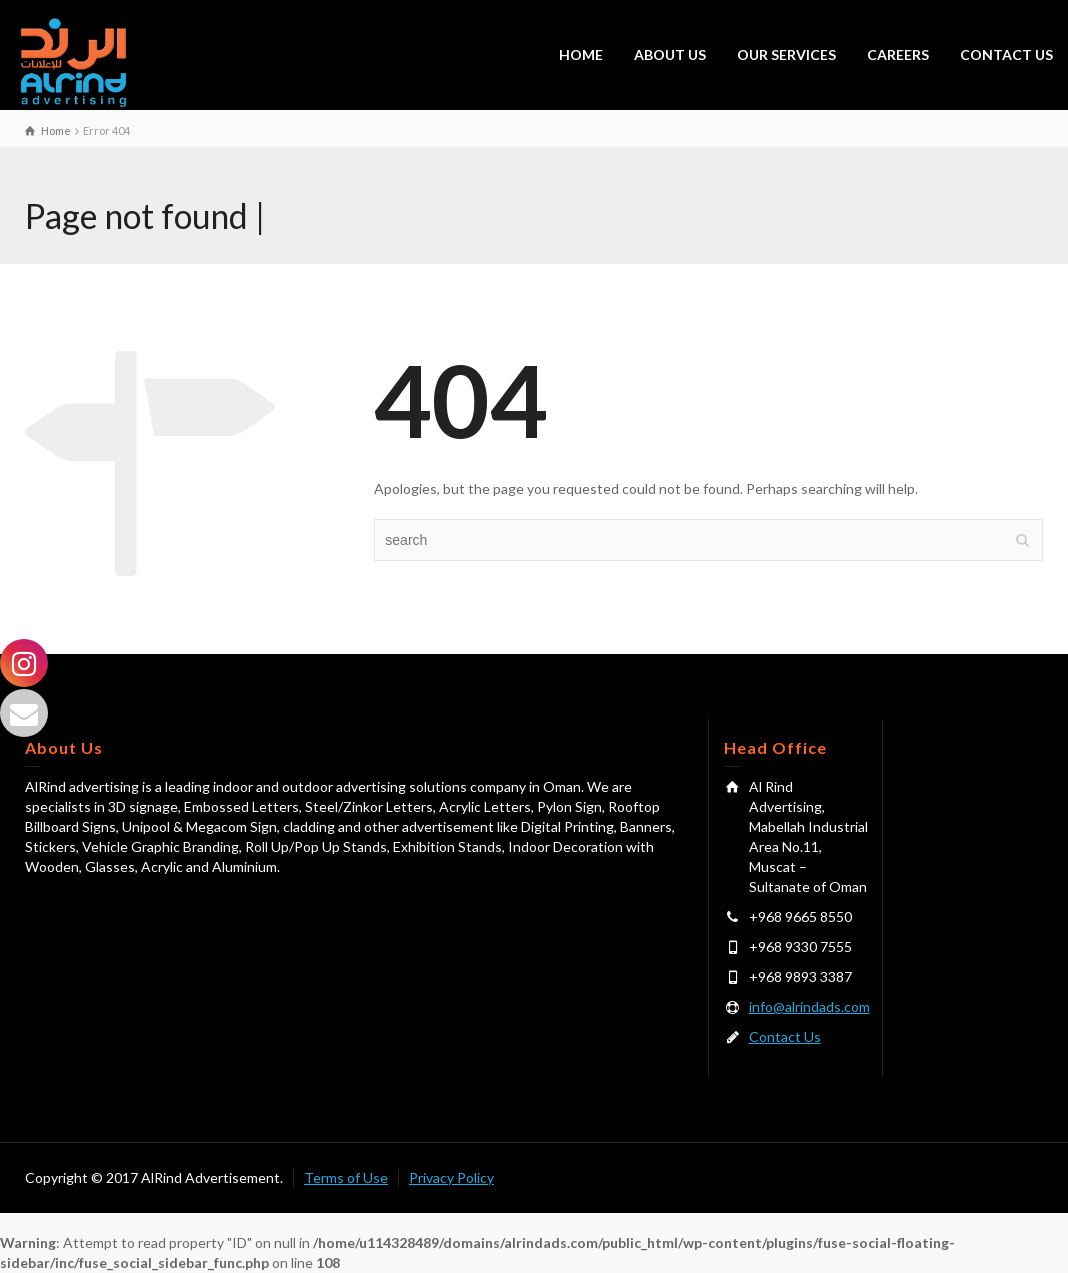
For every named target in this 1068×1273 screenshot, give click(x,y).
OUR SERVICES (786, 54)
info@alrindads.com (809, 1006)
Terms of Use (346, 1177)
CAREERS (898, 54)
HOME (581, 54)
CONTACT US (1006, 54)
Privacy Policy (451, 1177)
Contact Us (785, 1036)
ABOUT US (670, 54)
